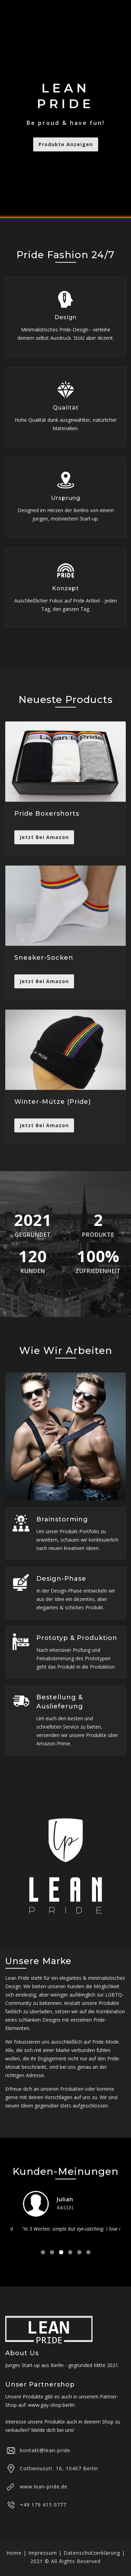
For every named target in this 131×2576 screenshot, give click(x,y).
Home (14, 2552)
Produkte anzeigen (65, 144)
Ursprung (65, 498)
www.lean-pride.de (43, 2486)
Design (65, 317)
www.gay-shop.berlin (51, 2405)
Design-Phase (61, 1578)
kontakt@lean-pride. (46, 2450)
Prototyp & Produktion (76, 1638)
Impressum (42, 2552)
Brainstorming (62, 1519)
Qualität (66, 407)
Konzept (65, 588)
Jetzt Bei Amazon (44, 837)
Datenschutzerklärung (92, 2552)
